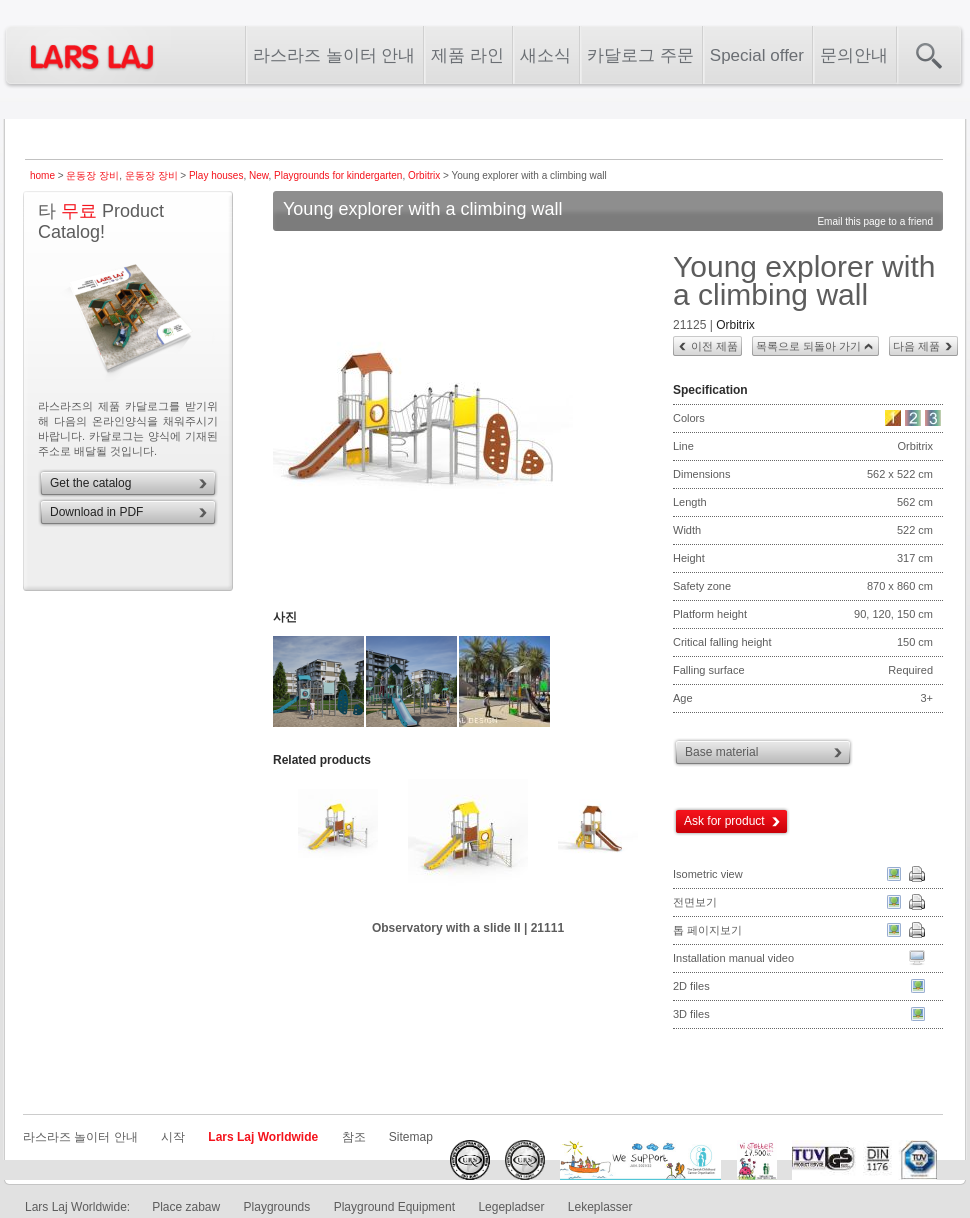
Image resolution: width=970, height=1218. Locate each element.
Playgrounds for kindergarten (338, 175)
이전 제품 (714, 346)
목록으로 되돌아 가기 (808, 346)
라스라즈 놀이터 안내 (334, 55)
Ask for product (724, 821)
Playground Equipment (394, 1207)
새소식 (545, 55)
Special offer (757, 55)
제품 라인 (467, 55)
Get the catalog (90, 483)
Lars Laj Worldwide (263, 1137)
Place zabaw (186, 1207)
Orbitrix (424, 175)
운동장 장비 (92, 175)
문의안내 (854, 55)
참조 (354, 1137)
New (258, 175)
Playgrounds (277, 1207)
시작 (173, 1137)
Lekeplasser (600, 1207)
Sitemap (411, 1137)
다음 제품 (916, 346)
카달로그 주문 (640, 55)
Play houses (216, 175)
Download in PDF (96, 512)
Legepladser (511, 1207)
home (42, 175)
